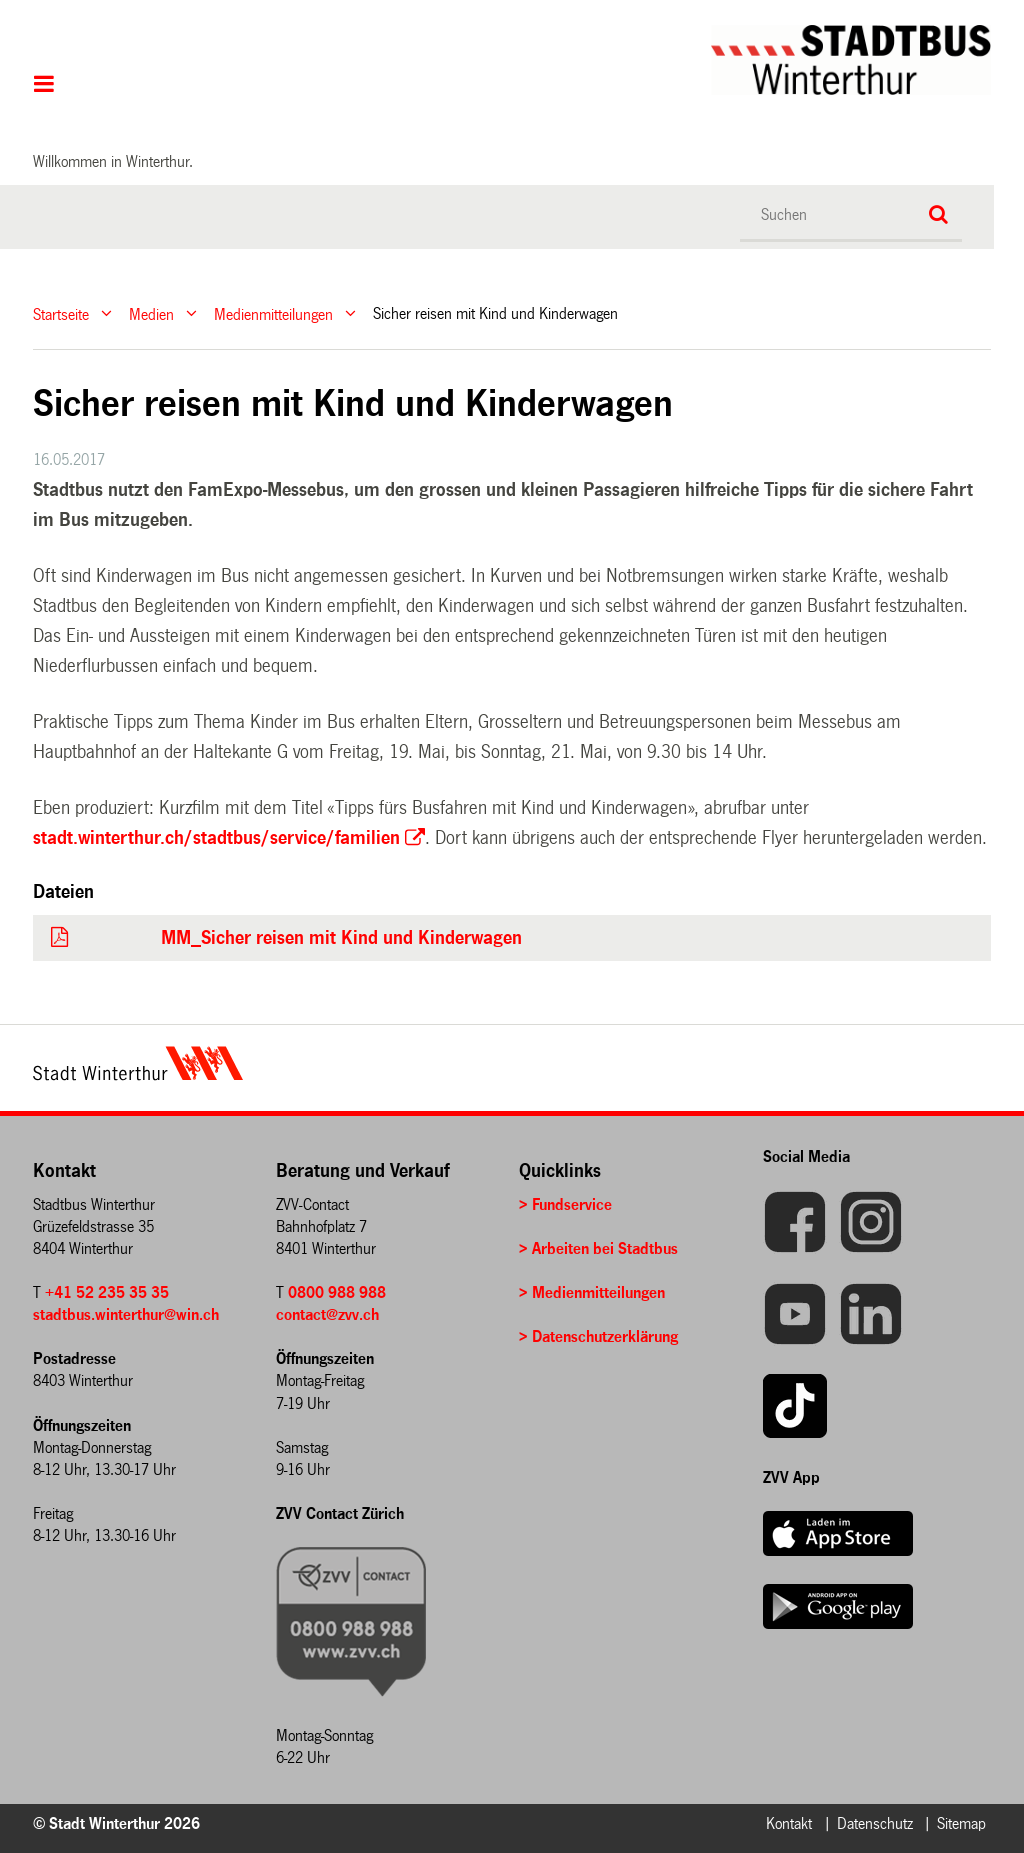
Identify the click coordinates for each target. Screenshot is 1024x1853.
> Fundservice (565, 1204)
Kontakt (789, 1823)
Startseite (61, 313)
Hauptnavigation (44, 86)
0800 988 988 (337, 1292)
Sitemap (961, 1823)
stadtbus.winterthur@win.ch (126, 1314)
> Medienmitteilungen (592, 1292)
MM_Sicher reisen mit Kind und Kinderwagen (341, 938)
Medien (151, 313)
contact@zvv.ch (327, 1314)
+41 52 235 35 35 (107, 1292)
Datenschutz (875, 1823)
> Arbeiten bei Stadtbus (598, 1248)
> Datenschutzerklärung (598, 1336)
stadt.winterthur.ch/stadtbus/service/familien (216, 838)
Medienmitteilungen (273, 313)
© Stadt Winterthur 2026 (116, 1823)
